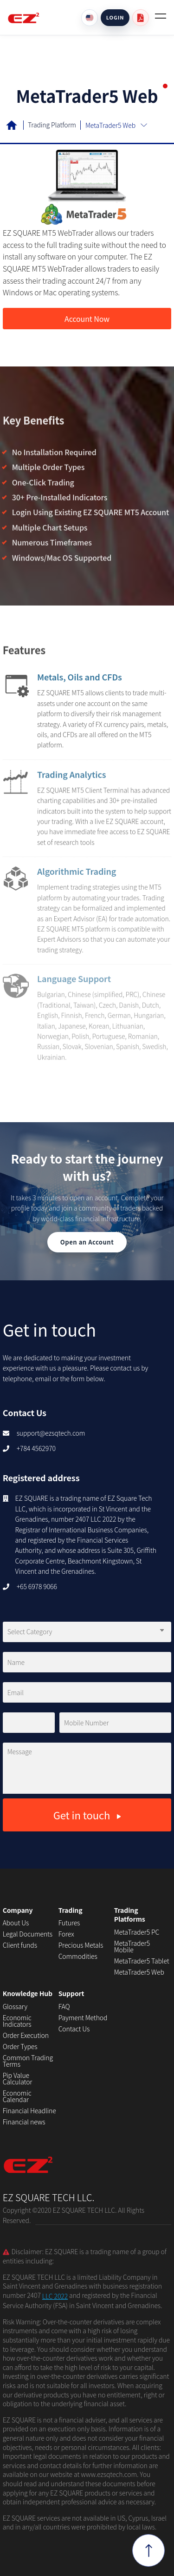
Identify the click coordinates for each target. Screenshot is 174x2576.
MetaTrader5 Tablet (141, 1960)
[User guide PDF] (140, 17)
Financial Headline (29, 2110)
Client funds (20, 1945)
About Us (16, 1922)
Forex (66, 1933)
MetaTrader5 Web (139, 1972)
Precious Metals (80, 1945)
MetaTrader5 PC (137, 1932)
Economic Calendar (17, 2096)
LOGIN (115, 17)
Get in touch (87, 1814)
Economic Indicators (17, 2021)
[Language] (89, 17)
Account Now (87, 318)
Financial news (24, 2121)
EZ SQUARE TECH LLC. (49, 2171)
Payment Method (83, 2017)
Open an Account (87, 1242)
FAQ (64, 2006)
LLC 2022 (55, 2296)
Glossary (15, 2006)
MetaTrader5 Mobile (132, 1946)
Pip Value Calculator (17, 2078)
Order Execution (26, 2035)
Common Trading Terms (28, 2061)
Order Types (20, 2046)
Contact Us (74, 2028)
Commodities (77, 1956)
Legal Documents (27, 1933)
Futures (69, 1922)
